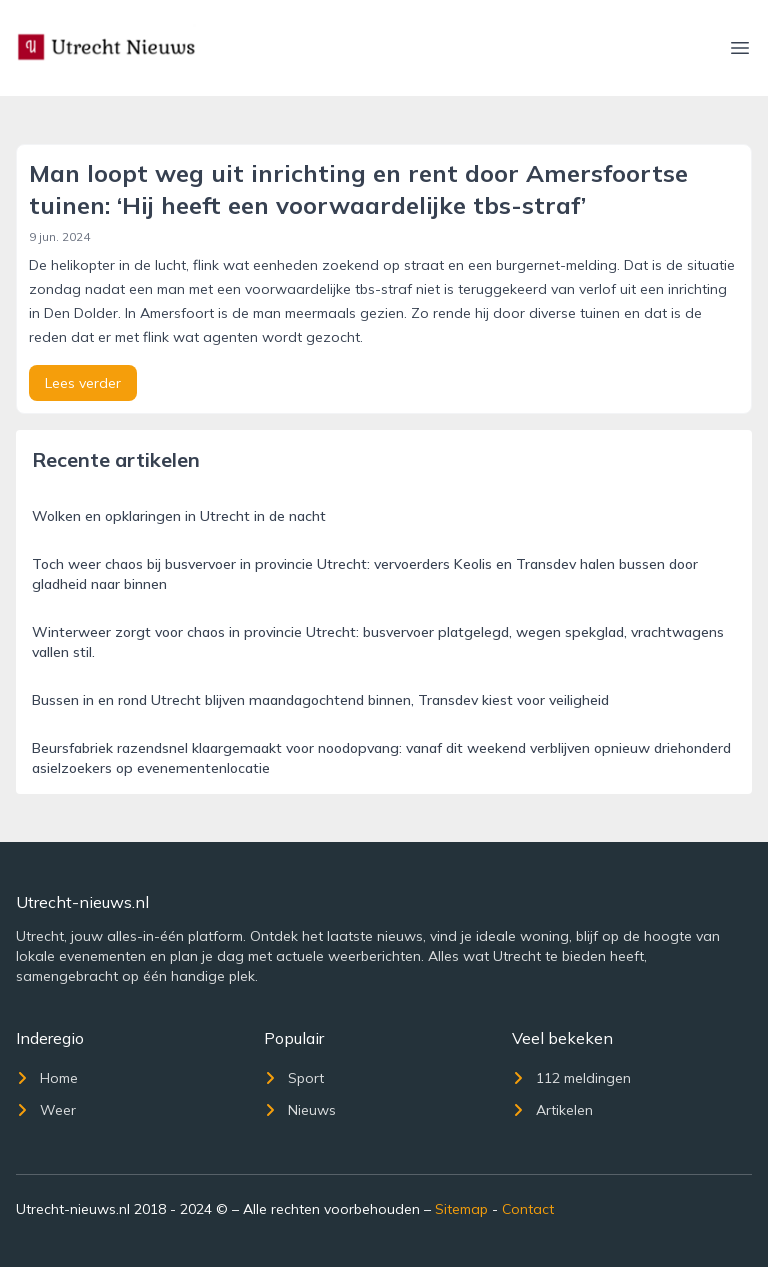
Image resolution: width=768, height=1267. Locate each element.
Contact (528, 1209)
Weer (46, 1110)
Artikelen (552, 1110)
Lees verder (83, 383)
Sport (294, 1078)
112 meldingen (571, 1078)
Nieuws (300, 1110)
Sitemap (461, 1209)
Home (47, 1078)
